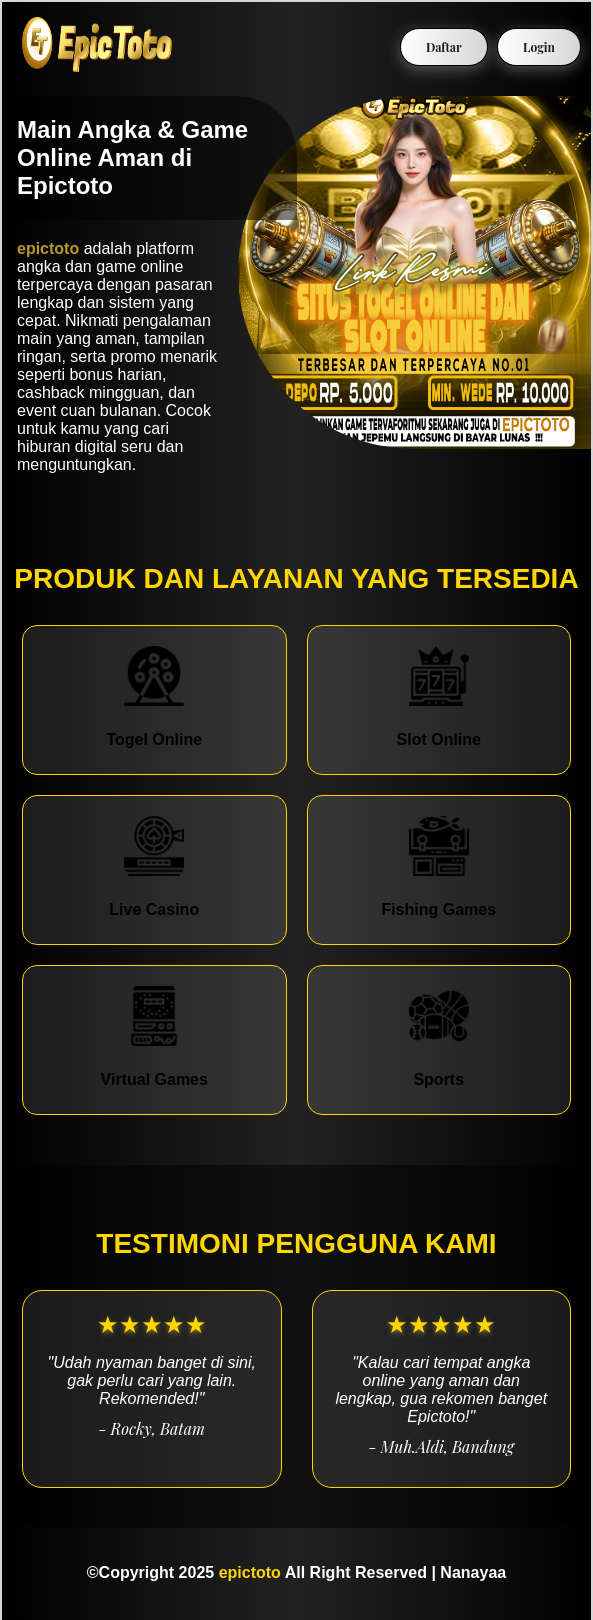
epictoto (48, 248)
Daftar (444, 47)
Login (539, 47)
